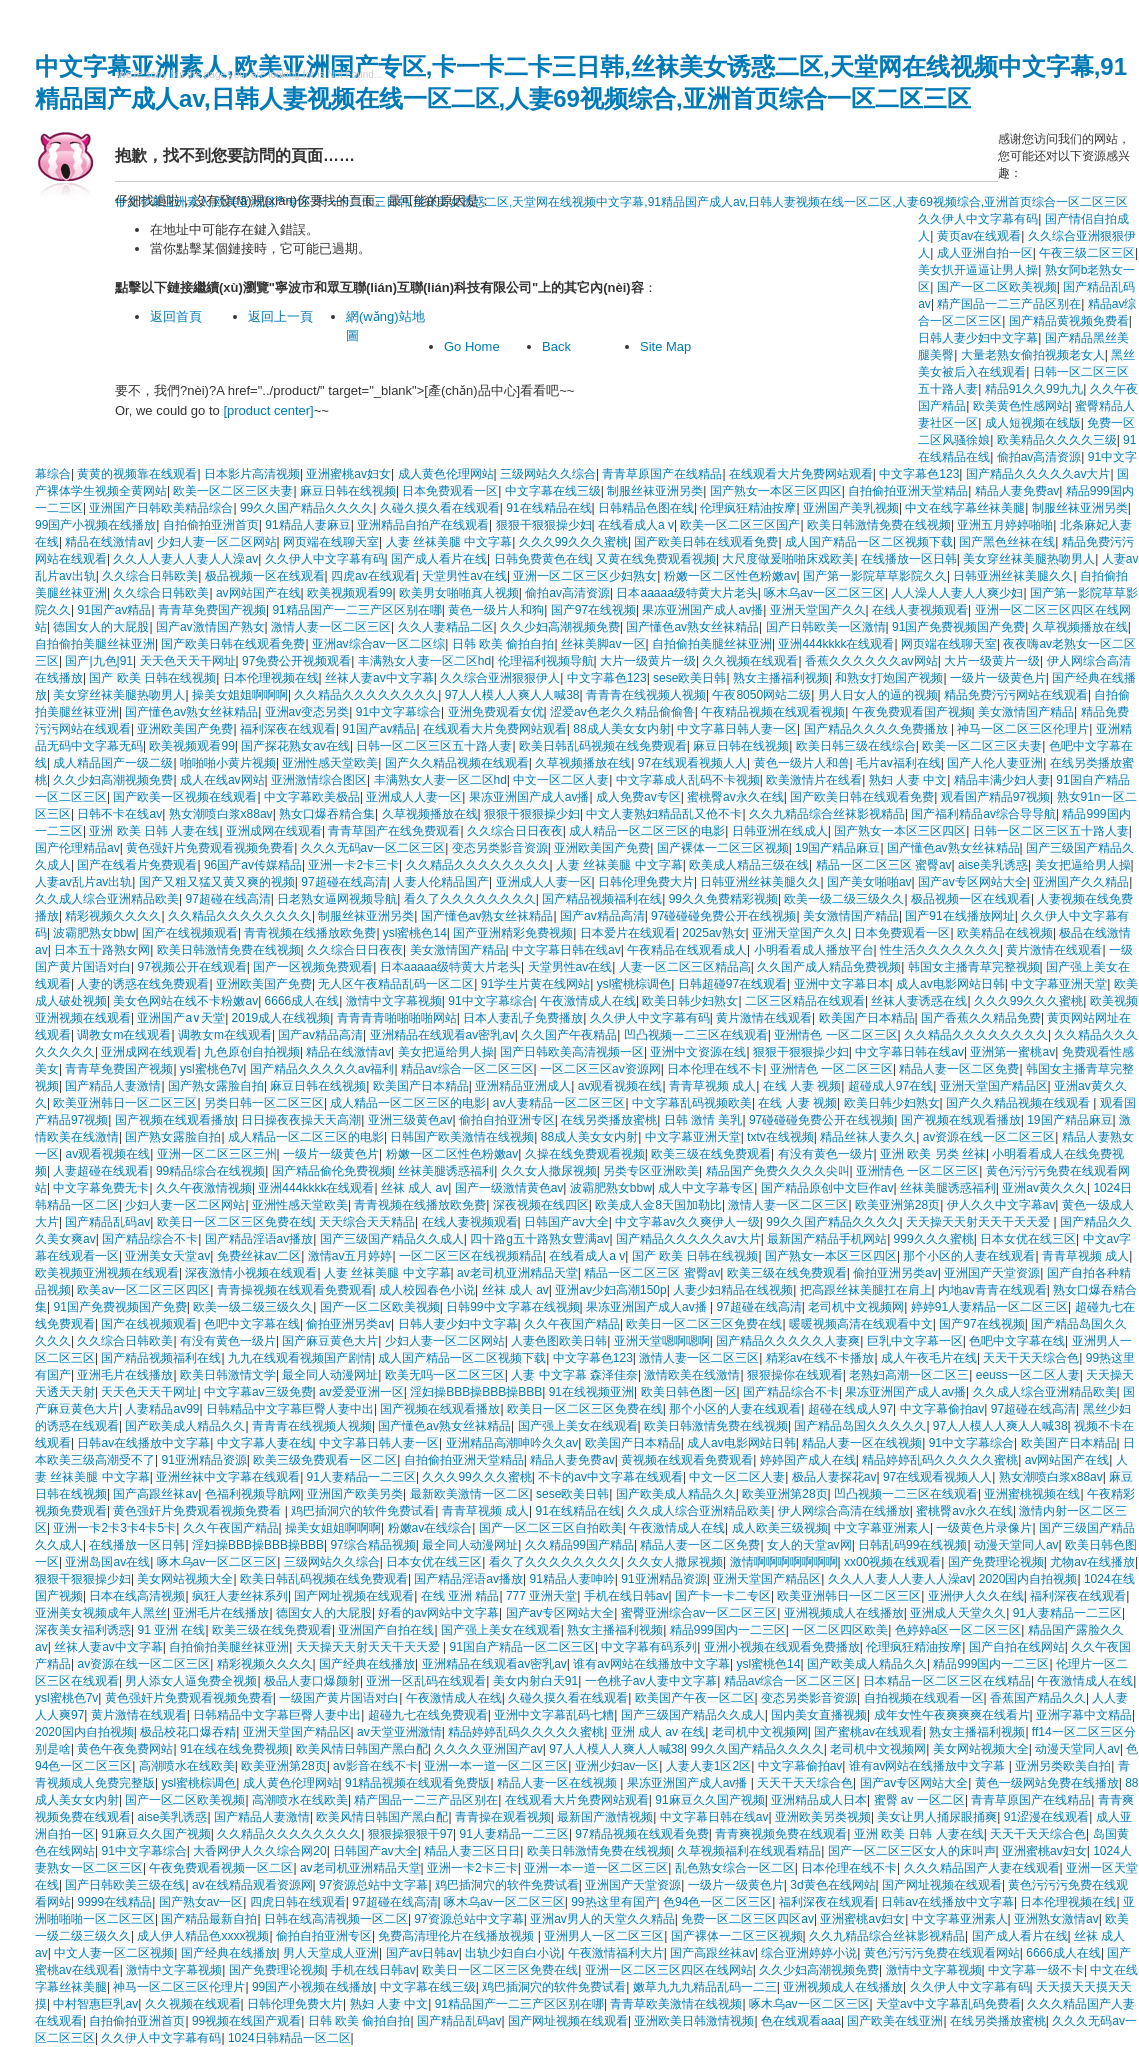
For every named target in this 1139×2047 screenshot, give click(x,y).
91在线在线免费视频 (234, 1749)
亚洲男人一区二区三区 (604, 1936)
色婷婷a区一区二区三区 (958, 1630)
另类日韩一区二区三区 (264, 1103)
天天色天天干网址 (188, 661)
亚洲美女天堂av (167, 1256)
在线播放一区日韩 (909, 559)
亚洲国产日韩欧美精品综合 (161, 508)
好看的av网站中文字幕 (438, 1613)
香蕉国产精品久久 (1038, 1698)
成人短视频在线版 (1033, 423)
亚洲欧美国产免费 (185, 729)
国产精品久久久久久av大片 (1038, 474)
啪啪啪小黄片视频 (228, 763)
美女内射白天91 (535, 1681)
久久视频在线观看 (750, 661)
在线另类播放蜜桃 (609, 1120)
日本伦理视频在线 (271, 678)
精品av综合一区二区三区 (467, 1069)
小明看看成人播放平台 (814, 950)
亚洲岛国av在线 (107, 1562)
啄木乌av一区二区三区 (824, 593)
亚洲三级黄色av (410, 1120)
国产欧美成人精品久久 (185, 1426)
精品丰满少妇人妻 (1002, 780)
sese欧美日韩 (689, 678)
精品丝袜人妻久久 (868, 1137)
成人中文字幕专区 (706, 1188)
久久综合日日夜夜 (515, 831)
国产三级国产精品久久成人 (392, 1239)
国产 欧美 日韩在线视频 (152, 678)
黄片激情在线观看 (1054, 950)
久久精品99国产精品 (579, 1545)
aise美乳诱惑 (993, 865)
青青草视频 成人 (712, 1086)
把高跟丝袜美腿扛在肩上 (866, 1290)
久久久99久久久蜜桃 (573, 542)
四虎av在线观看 (373, 576)
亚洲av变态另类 (307, 712)
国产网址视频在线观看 (354, 1596)
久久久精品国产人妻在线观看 (982, 1868)
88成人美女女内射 (621, 729)
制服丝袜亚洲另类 (655, 491)
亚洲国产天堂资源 (992, 1273)
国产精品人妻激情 (113, 1086)
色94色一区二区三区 (717, 1902)
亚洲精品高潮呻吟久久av (512, 1443)
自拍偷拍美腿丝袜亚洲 (95, 644)
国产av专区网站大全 (972, 882)
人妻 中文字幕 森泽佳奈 (574, 1375)
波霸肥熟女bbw (94, 933)
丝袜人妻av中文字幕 (379, 678)
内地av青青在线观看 (992, 1290)
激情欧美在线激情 (692, 1375)
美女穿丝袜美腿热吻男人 (1029, 559)
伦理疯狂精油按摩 (748, 508)
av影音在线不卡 (375, 1766)
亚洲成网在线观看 (274, 831)
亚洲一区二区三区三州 (217, 1154)
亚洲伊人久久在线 (976, 1596)
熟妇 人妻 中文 (908, 780)
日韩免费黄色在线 (542, 559)
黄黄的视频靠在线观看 (137, 474)
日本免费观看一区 (450, 491)
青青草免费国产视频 (212, 610)
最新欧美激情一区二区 (470, 1494)
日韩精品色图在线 (646, 508)
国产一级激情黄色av (509, 1188)
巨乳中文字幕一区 (915, 1341)
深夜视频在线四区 (541, 1205)
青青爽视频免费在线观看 (781, 1834)
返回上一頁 (280, 316)
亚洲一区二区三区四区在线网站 (669, 1970)
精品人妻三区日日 (472, 1851)
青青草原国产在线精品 (662, 474)
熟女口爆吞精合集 (327, 814)
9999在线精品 (114, 1902)
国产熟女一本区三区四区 (776, 491)
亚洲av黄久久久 (1044, 1188)
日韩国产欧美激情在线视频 (462, 1137)
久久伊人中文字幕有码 (325, 559)
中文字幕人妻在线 (265, 1443)
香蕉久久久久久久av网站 (871, 661)
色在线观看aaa (801, 2021)
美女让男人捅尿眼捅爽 (937, 1817)
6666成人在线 (302, 1001)
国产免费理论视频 (996, 1562)
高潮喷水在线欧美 (187, 1766)
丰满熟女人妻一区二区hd (424, 661)
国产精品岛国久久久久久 (860, 1426)
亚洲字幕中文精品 (1084, 1715)
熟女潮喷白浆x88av (221, 814)
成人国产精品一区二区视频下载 (869, 542)
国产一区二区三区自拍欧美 (551, 1528)
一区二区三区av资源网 (600, 1069)
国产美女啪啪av (869, 882)
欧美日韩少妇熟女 (690, 1001)
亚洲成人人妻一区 (414, 797)
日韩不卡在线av (119, 814)
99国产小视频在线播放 (95, 525)
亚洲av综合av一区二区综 (378, 644)
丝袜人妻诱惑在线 (919, 1001)
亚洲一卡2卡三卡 (353, 865)
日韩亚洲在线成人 (780, 831)
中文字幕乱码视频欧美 (692, 1103)
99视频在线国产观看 (246, 2021)
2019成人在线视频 (281, 1018)
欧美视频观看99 (349, 593)
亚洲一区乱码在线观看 (426, 1681)
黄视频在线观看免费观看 (687, 1460)
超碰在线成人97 (850, 1409)
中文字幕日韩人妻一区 (737, 729)
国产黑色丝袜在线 (1007, 542)
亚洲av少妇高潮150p (610, 1290)
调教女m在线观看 (124, 1035)
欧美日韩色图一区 (689, 1392)
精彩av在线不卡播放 (820, 1358)
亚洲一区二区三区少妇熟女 (585, 576)
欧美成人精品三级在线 (749, 865)
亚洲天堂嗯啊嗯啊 (662, 1341)
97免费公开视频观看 (296, 661)
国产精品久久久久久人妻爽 (788, 1341)
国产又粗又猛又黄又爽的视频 (217, 882)
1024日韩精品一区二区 (289, 2038)
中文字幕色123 (919, 474)
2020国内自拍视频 (1028, 1579)
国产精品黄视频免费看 (1069, 321)
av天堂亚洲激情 (399, 1732)
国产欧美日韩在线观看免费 (706, 542)
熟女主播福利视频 (781, 678)
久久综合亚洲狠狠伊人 (500, 678)
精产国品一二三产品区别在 (1009, 304)
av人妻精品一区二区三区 (559, 1103)
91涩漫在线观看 (1046, 1817)
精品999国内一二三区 (728, 1630)
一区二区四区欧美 (840, 1630)
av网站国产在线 (258, 593)
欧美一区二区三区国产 (740, 525)
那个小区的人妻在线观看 (969, 1256)
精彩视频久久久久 (113, 916)
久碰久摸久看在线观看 (440, 508)
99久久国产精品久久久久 (306, 508)
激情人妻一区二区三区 (331, 627)
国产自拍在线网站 (1017, 1647)
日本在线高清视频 (137, 1596)
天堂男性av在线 (464, 576)
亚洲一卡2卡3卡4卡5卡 (114, 1528)
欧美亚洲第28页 (897, 1205)
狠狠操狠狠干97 (410, 1834)
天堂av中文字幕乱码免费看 (948, 2004)
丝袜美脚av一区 (603, 644)
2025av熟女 (713, 933)
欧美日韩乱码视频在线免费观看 (603, 746)
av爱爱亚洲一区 (361, 1392)
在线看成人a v (636, 525)
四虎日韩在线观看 (298, 1902)
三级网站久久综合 (548, 474)
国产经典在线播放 (367, 1664)
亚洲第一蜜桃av (1012, 1052)
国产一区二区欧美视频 (380, 1307)
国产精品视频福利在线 (602, 899)
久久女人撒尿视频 (549, 1171)
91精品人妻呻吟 (572, 1579)
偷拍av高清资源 (1039, 457)
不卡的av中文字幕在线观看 (610, 1477)
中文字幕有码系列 (649, 1647)
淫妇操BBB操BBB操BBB (476, 1392)
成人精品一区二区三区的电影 (647, 831)
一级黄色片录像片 (984, 1528)
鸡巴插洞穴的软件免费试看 (363, 1511)
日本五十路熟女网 (102, 950)
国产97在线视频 (593, 610)
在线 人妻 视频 (802, 1086)
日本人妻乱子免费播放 (523, 1018)
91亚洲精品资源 (203, 1460)
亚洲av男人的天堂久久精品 (602, 1919)
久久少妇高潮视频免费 (560, 627)
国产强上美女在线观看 (578, 1426)
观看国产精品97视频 (995, 797)
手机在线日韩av (626, 1596)
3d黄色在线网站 (832, 1885)
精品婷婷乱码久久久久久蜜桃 (940, 1460)
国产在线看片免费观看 (137, 865)
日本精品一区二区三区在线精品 (947, 1681)
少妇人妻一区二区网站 (217, 542)
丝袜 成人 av (414, 1188)
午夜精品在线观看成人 (687, 950)
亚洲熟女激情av (1056, 1919)
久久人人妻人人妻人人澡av (185, 559)
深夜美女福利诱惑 (83, 1630)
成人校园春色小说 (427, 1290)
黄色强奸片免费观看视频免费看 (210, 848)
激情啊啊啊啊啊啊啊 (784, 1562)
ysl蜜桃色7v (211, 1069)
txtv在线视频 (780, 1137)
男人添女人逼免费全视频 (191, 1681)
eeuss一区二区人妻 (1028, 1375)
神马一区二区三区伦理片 (1023, 729)
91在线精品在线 (548, 508)
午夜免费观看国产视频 (912, 712)
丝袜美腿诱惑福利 (446, 1171)
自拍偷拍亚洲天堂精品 (908, 491)
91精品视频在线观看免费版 (417, 1783)
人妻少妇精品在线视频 (733, 1290)
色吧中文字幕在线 (252, 1324)
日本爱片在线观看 (628, 933)
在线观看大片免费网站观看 (801, 474)
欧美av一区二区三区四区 (143, 1290)
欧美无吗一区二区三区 (445, 1375)
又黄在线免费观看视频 (656, 559)
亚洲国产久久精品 (1081, 882)
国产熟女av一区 (201, 1902)
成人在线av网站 (222, 780)
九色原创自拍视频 (252, 1052)
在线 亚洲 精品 (460, 1596)
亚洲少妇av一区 (617, 1766)
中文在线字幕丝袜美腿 (965, 508)
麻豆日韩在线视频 (348, 491)
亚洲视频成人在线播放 (844, 1613)
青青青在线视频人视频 (646, 695)
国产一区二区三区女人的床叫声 (912, 1851)
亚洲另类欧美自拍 (1063, 1766)
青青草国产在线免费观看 (394, 831)
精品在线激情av (107, 542)
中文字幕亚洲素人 (882, 1528)
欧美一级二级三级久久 (844, 899)
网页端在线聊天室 (331, 542)
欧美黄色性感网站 (1021, 406)
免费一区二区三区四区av (747, 1919)
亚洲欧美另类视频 (823, 1817)
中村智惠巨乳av (95, 2004)
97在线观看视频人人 (692, 763)
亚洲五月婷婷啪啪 (1005, 525)
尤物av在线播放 (1092, 1562)
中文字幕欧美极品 (312, 797)
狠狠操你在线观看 (795, 1375)
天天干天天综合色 (1031, 1358)
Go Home (472, 346)
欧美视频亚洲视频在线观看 (107, 1273)
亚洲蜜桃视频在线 (1032, 1494)
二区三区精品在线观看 (805, 1001)
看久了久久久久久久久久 (470, 899)
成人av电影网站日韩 (950, 984)
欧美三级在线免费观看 (711, 1154)
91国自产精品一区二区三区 (522, 1647)
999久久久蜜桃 (934, 1239)
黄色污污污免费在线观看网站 (942, 1953)
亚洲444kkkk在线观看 (836, 644)
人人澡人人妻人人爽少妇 (957, 593)
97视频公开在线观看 (191, 967)
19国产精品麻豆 (837, 848)
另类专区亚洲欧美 (651, 1171)
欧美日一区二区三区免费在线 (235, 1222)
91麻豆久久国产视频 (709, 1800)
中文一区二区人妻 (561, 780)
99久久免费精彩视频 (723, 899)
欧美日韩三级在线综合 (856, 746)
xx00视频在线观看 (892, 1562)
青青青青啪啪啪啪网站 (397, 1018)
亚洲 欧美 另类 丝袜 (933, 1154)
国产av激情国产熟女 (210, 627)
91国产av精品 (114, 610)
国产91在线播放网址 (959, 916)
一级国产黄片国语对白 (339, 1698)
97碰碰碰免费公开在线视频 (723, 916)
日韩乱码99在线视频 (912, 1545)
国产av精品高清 (602, 916)
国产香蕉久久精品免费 (981, 1018)
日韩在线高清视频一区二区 (336, 1919)
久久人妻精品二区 (446, 627)
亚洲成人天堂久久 (958, 1613)
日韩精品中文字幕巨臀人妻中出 (290, 1409)
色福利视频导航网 (253, 1494)
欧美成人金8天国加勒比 (658, 1205)
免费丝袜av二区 (259, 1256)
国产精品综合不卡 (150, 1239)
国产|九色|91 (99, 661)
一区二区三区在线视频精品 (471, 1256)
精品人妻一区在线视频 (862, 1443)
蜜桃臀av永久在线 (735, 797)
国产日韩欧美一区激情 (826, 627)
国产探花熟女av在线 (295, 746)
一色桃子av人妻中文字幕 (651, 1681)
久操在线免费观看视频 (585, 1154)
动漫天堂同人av (1016, 1545)
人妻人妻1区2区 (708, 1766)
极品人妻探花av (834, 1477)
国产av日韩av (422, 1953)
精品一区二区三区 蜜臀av (884, 865)
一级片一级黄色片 (998, 678)
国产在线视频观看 (190, 933)
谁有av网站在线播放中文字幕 (651, 1664)
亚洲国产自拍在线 (386, 1630)
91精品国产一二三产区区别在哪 (356, 610)
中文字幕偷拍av (942, 1409)
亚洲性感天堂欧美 (330, 763)
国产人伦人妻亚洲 (995, 763)
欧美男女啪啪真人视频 (459, 593)
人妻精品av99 (162, 1409)
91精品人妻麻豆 (307, 525)
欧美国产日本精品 (867, 1018)
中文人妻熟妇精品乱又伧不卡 (664, 814)
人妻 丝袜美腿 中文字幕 (449, 542)
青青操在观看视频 (503, 1817)
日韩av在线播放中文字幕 (143, 1443)
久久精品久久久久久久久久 (366, 695)
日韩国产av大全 (566, 1222)
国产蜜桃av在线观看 (868, 1732)
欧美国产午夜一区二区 (695, 1698)
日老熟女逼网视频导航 (337, 899)
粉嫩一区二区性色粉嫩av (730, 576)
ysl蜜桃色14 (415, 933)
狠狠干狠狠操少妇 (544, 525)
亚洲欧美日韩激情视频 (694, 2021)
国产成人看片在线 (439, 559)
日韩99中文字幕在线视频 (512, 1307)
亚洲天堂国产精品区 (994, 1086)
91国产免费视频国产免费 (958, 627)
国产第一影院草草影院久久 (875, 576)
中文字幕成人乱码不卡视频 (688, 780)
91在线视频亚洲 (591, 1392)
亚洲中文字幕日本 (842, 984)
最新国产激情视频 (605, 1817)
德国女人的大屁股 (101, 627)
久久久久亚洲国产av (488, 1749)
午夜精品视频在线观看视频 (773, 712)
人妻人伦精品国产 (441, 882)
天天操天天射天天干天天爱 (979, 1222)
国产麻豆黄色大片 (330, 1341)
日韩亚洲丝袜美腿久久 (1013, 576)
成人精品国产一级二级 (113, 763)
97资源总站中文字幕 (373, 1885)
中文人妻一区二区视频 (114, 1953)
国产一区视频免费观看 (313, 967)
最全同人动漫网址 (330, 1375)
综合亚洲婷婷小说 (809, 1953)
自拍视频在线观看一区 (924, 1698)
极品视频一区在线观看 (265, 576)
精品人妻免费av (1017, 491)
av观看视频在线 (620, 1086)
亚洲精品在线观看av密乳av (442, 1035)
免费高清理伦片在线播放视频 (457, 1936)
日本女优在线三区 (1028, 1239)
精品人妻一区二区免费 (959, 1069)
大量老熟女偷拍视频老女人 (1033, 355)
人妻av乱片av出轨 (83, 882)
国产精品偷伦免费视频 (332, 1171)
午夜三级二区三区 (1087, 253)
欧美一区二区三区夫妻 (233, 491)
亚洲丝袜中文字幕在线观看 (228, 1477)
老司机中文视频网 (856, 1307)
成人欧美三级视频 (780, 1528)
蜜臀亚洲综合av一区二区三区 (699, 1613)
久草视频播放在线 (1080, 627)
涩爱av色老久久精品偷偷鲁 (622, 712)
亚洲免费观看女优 (496, 712)
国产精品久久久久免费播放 (877, 729)
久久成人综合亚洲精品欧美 (107, 899)
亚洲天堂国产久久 (818, 610)
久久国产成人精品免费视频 (829, 967)
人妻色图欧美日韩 (559, 1341)
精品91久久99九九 (1034, 389)
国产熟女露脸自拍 (216, 1086)
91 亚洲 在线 (171, 1630)
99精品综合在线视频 (210, 1171)
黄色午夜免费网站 (125, 1749)
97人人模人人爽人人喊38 (512, 695)
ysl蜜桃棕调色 (634, 984)
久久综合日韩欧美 (150, 576)
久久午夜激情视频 (204, 1188)
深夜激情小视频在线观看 (251, 1273)
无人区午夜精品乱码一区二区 (396, 984)
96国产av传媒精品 (253, 865)
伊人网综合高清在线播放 (844, 1511)
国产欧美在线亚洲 (895, 2021)
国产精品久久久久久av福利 (322, 1069)
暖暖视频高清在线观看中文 (861, 1324)
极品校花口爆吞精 (188, 1732)
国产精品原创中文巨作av (827, 1188)
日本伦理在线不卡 (715, 1069)
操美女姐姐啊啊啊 (240, 695)
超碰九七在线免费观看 (428, 1715)
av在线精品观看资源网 (252, 1885)
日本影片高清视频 (252, 474)
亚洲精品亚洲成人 (523, 1086)
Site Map (665, 346)
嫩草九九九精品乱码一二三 (705, 1987)
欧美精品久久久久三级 (1057, 440)
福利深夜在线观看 (288, 729)
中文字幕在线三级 (553, 491)
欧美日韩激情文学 (228, 1375)
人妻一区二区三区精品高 (685, 967)
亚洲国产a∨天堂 (181, 1018)
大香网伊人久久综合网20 (259, 1851)
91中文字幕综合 (398, 712)
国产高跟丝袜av (155, 1494)
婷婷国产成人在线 (808, 1460)
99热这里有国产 (613, 1902)
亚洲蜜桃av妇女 (348, 474)
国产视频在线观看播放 (175, 1120)
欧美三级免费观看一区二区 (325, 1460)
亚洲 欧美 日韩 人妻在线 (154, 831)
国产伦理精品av (77, 848)
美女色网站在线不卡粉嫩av (185, 1001)
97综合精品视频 (372, 1545)
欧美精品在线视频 (1005, 933)
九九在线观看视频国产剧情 (300, 1358)
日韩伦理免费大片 (646, 882)
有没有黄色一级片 (826, 1154)
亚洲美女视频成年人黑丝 (101, 1613)
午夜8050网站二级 (761, 695)
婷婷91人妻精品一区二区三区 (989, 1307)
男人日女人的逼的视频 (878, 695)
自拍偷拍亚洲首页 (211, 525)
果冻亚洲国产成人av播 (702, 610)
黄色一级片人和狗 (496, 610)
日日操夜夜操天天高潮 (301, 1120)
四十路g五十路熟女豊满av (539, 1239)
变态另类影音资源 (500, 848)
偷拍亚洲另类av (895, 1273)
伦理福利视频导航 (546, 661)
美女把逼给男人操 (1083, 865)
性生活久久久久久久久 (940, 950)
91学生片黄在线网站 (535, 984)
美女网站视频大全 (185, 1579)
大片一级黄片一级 (648, 661)
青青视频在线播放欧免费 (310, 933)
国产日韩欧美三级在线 (125, 1885)
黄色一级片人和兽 (802, 763)
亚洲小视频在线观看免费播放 (782, 1647)
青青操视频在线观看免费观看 (295, 1290)
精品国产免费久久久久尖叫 (778, 1171)
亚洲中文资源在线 (698, 1052)
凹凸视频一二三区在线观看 (696, 1035)
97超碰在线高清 (343, 882)
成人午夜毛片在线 (929, 1358)
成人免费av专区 (638, 797)
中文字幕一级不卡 (1036, 1970)
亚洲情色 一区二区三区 (835, 1035)
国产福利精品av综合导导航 (983, 814)
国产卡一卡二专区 (723, 1596)
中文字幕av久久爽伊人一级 (687, 1222)
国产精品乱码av (107, 1222)
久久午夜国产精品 (572, 1324)
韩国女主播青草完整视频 (974, 967)
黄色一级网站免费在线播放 (1047, 1783)
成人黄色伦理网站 (446, 474)
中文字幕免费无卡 (101, 1188)
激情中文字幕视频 (394, 1001)
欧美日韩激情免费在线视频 (879, 525)
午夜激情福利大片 (616, 1953)
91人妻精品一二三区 (361, 1477)
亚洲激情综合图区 (319, 780)
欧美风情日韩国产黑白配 (362, 1749)
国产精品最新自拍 (209, 1919)
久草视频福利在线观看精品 (749, 1851)
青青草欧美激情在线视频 (676, 2004)
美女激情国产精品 (1026, 712)
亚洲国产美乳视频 (851, 508)
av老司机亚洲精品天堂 (517, 1273)
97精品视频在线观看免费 (641, 1834)
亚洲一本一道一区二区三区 (496, 1766)
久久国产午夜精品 (569, 1035)
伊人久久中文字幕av (1001, 1205)
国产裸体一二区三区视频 (723, 848)
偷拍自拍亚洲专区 (507, 1120)
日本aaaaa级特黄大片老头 (686, 593)
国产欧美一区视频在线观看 (185, 797)
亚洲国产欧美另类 (355, 1494)
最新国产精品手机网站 (827, 1239)
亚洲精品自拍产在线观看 (423, 525)
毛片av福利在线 (898, 763)
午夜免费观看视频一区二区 (221, 1868)
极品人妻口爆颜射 (312, 1681)
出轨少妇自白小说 (513, 1953)
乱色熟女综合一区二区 (735, 1868)
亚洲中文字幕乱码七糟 (554, 1715)
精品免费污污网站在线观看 (1016, 695)
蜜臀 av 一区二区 (919, 1800)
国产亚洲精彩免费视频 (513, 933)
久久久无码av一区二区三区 (373, 848)
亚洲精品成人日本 (819, 1800)
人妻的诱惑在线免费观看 (143, 984)
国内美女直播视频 (819, 1715)
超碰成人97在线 (890, 1086)
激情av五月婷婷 (350, 1256)
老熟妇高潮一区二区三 (909, 1375)
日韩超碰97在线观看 (732, 984)
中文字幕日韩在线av (566, 950)
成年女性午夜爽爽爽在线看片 (952, 1715)
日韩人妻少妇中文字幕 (458, 1324)
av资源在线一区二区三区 (989, 1137)
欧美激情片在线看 (814, 780)
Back (556, 346)
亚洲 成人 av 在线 (658, 1732)
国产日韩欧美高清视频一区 (572, 1052)
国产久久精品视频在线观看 (457, 763)
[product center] (268, 410)
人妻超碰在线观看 (101, 1171)
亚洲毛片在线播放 (125, 1375)
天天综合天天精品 (367, 1222)
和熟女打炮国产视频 (889, 678)
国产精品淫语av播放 (259, 1239)
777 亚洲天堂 (541, 1596)
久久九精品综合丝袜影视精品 (827, 814)
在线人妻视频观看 (920, 610)
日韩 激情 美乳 (703, 1120)
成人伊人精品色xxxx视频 (203, 1936)
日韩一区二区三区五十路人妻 (434, 746)
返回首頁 (176, 316)
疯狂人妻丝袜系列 (240, 1596)
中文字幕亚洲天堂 (1059, 984)
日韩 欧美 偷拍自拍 (503, 644)
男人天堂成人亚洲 (331, 1953)
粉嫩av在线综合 (430, 1528)
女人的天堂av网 (809, 1545)
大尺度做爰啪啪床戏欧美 (788, 559)
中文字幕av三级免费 (258, 1392)
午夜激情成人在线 (588, 1001)
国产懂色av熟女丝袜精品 (692, 627)
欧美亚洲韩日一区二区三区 (125, 1103)
